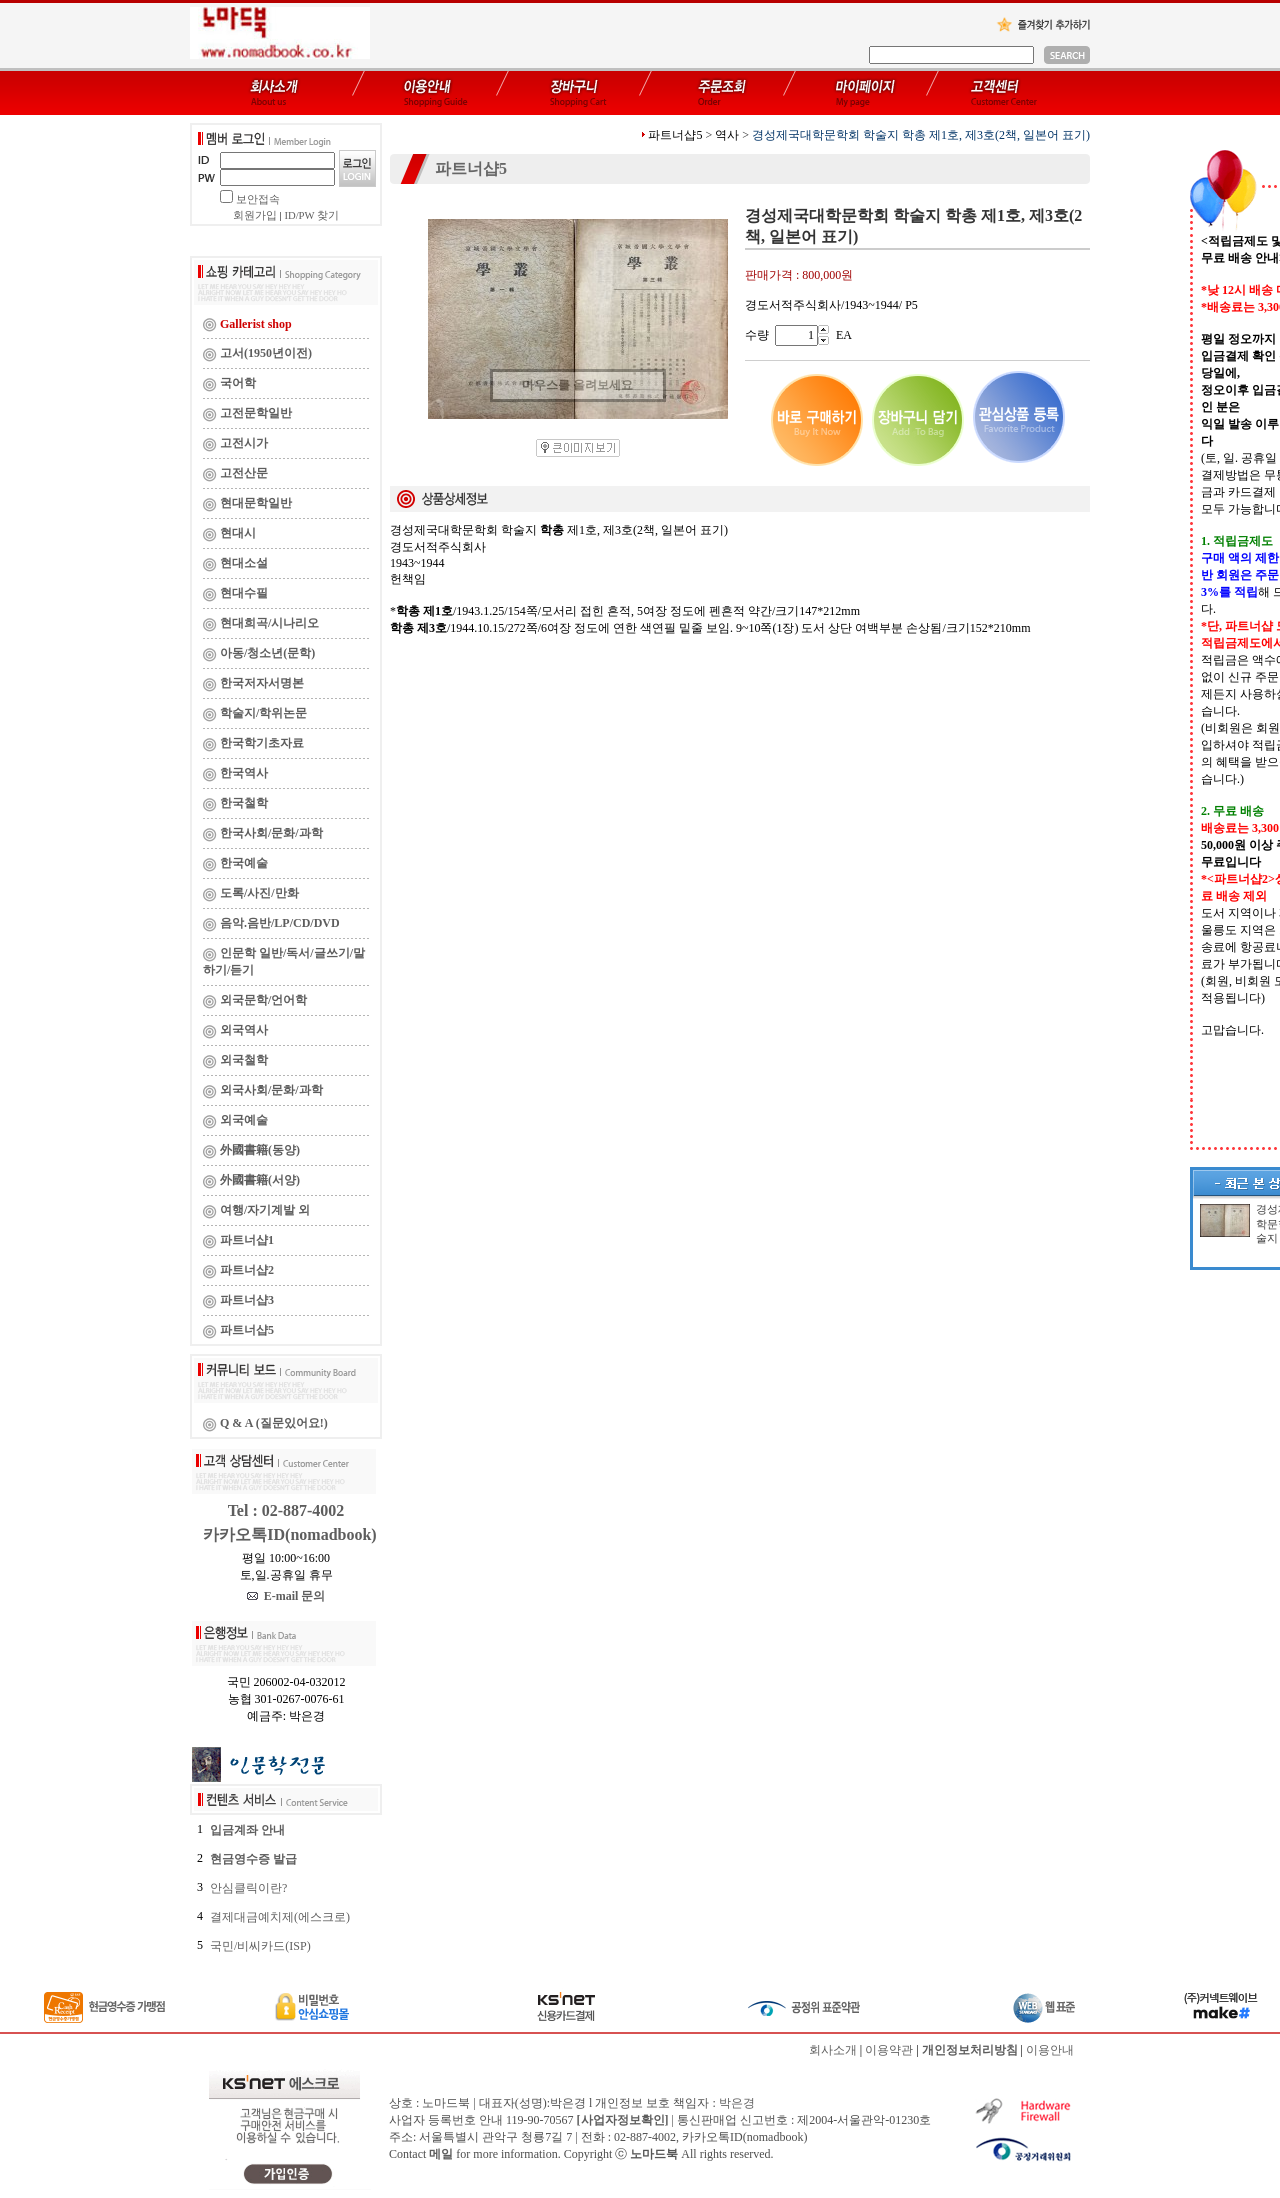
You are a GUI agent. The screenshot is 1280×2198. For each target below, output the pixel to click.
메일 (441, 2154)
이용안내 (1050, 2050)
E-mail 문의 (286, 1596)
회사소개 (833, 2050)
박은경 (737, 2103)
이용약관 (889, 2050)
